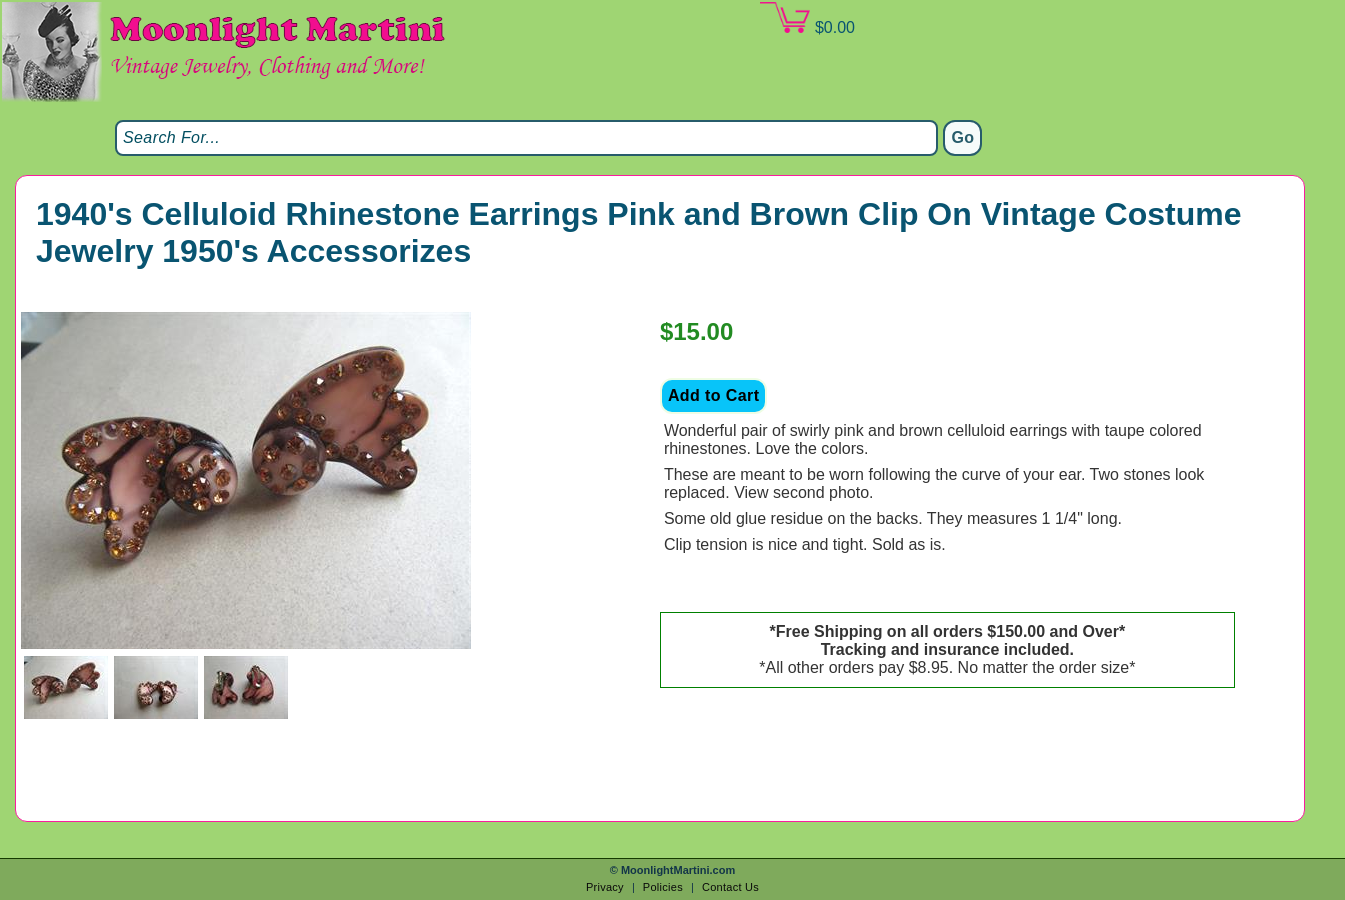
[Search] (526, 138)
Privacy (605, 887)
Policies (663, 887)
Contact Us (730, 887)
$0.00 (807, 19)
